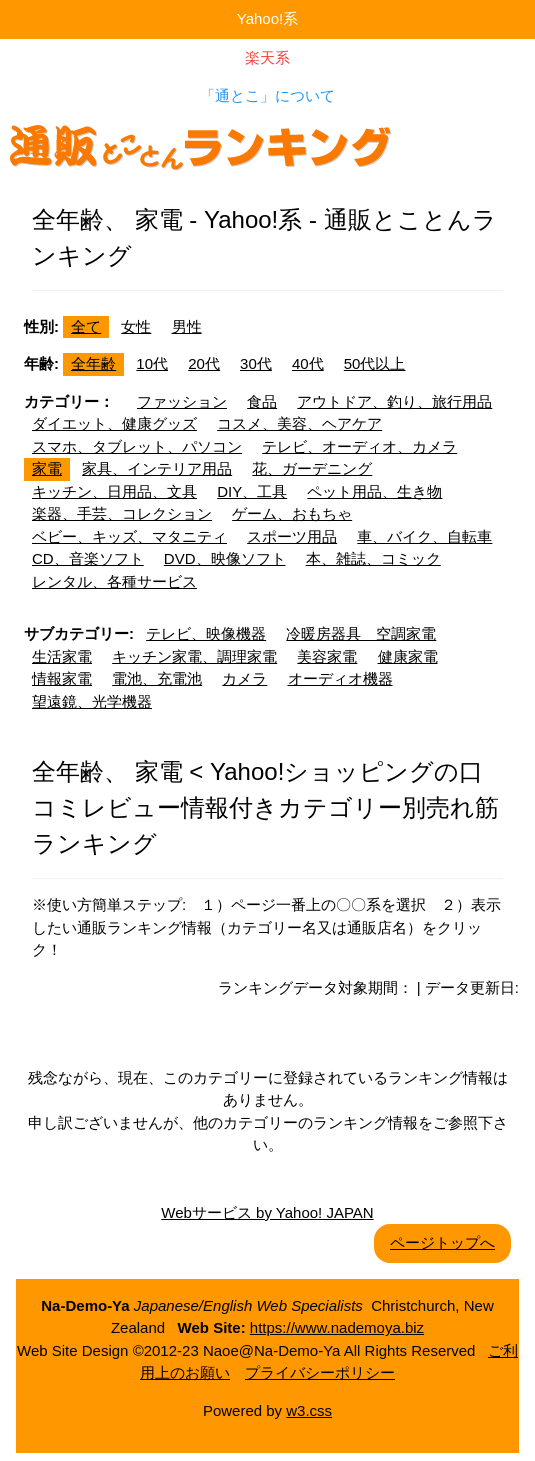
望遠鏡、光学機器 (92, 701)
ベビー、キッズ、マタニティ (129, 536)
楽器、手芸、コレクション (122, 513)
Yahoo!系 (267, 18)
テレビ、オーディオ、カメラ (359, 446)
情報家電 (62, 678)
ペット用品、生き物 (374, 491)
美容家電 (327, 656)
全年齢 (93, 363)
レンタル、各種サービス (114, 581)
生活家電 (62, 656)
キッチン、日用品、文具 (114, 491)
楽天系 (267, 57)
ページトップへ (442, 1242)
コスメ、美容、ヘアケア (299, 423)
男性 (187, 326)
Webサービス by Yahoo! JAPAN (267, 1212)
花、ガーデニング (312, 468)
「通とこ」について (267, 95)
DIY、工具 (252, 491)
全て (86, 326)
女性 (136, 326)
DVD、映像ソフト (225, 558)
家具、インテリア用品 (157, 468)
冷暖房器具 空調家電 (361, 633)
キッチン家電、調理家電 (194, 656)
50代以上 (375, 363)
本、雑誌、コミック (373, 558)
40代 (308, 363)
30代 (256, 363)
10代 (152, 363)
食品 (262, 401)
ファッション (182, 401)
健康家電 (408, 656)
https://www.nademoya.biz (337, 1327)
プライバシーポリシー (320, 1372)
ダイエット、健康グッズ (114, 423)
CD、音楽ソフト (88, 558)
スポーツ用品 (292, 536)
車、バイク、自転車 (424, 536)
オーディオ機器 (340, 678)
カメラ (244, 678)
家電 (47, 468)
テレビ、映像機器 (206, 633)
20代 (204, 363)
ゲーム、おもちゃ (292, 513)
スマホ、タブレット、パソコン (137, 446)
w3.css (309, 1410)
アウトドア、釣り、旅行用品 (394, 401)
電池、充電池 (157, 678)
